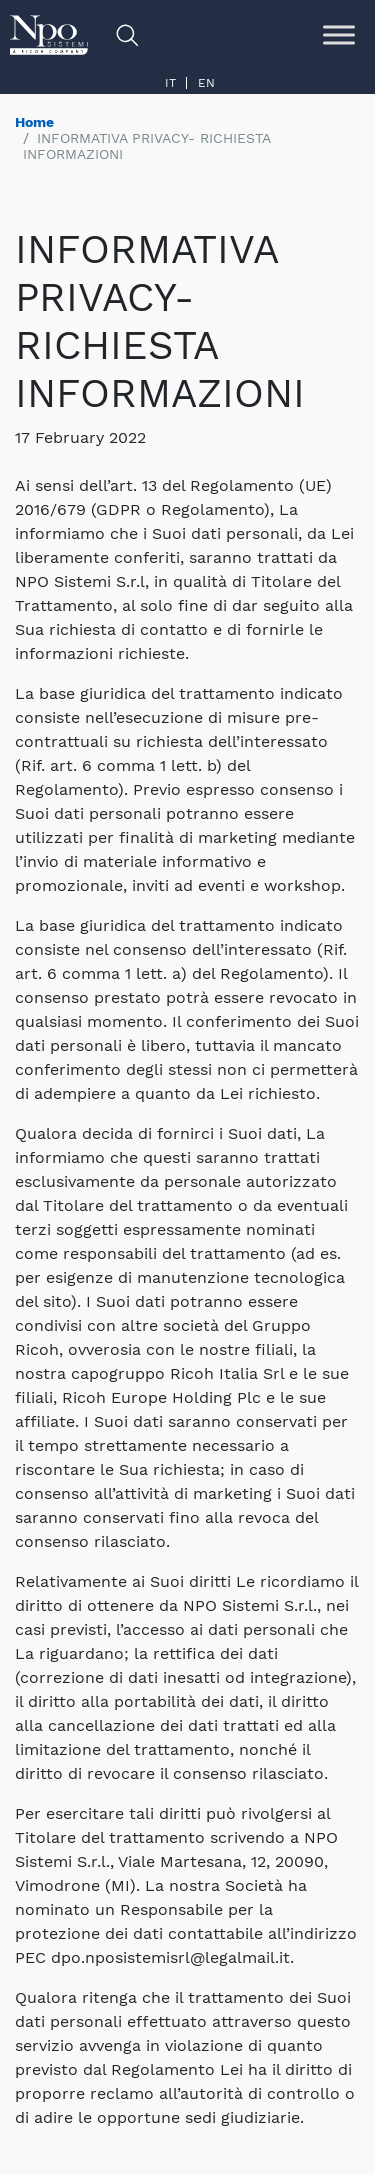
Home (34, 122)
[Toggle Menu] (339, 34)
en (206, 83)
